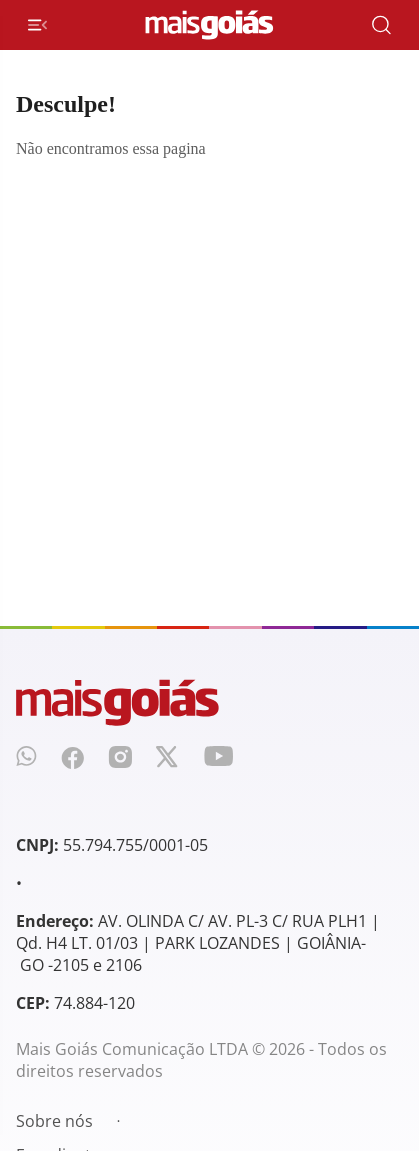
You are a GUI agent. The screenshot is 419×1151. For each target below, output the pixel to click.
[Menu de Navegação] (37, 25)
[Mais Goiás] (209, 25)
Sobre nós (54, 1121)
